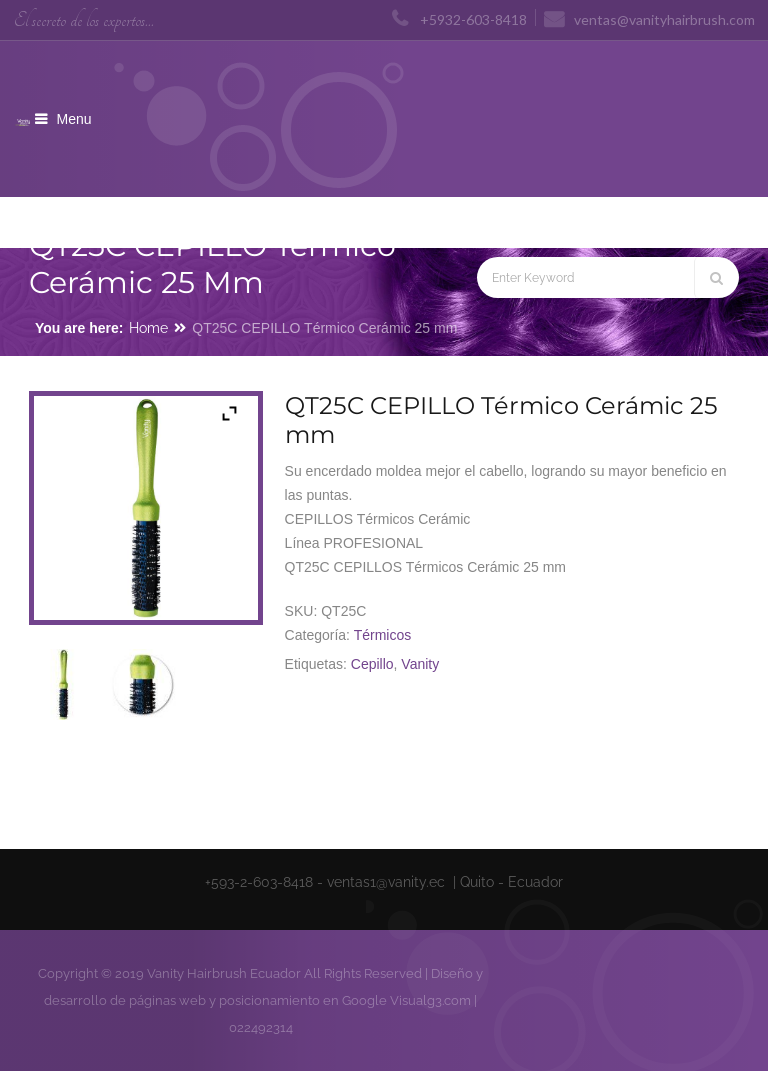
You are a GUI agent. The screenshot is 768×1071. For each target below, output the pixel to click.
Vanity (420, 664)
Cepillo (372, 664)
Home (148, 328)
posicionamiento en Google (303, 1000)
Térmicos (383, 635)
